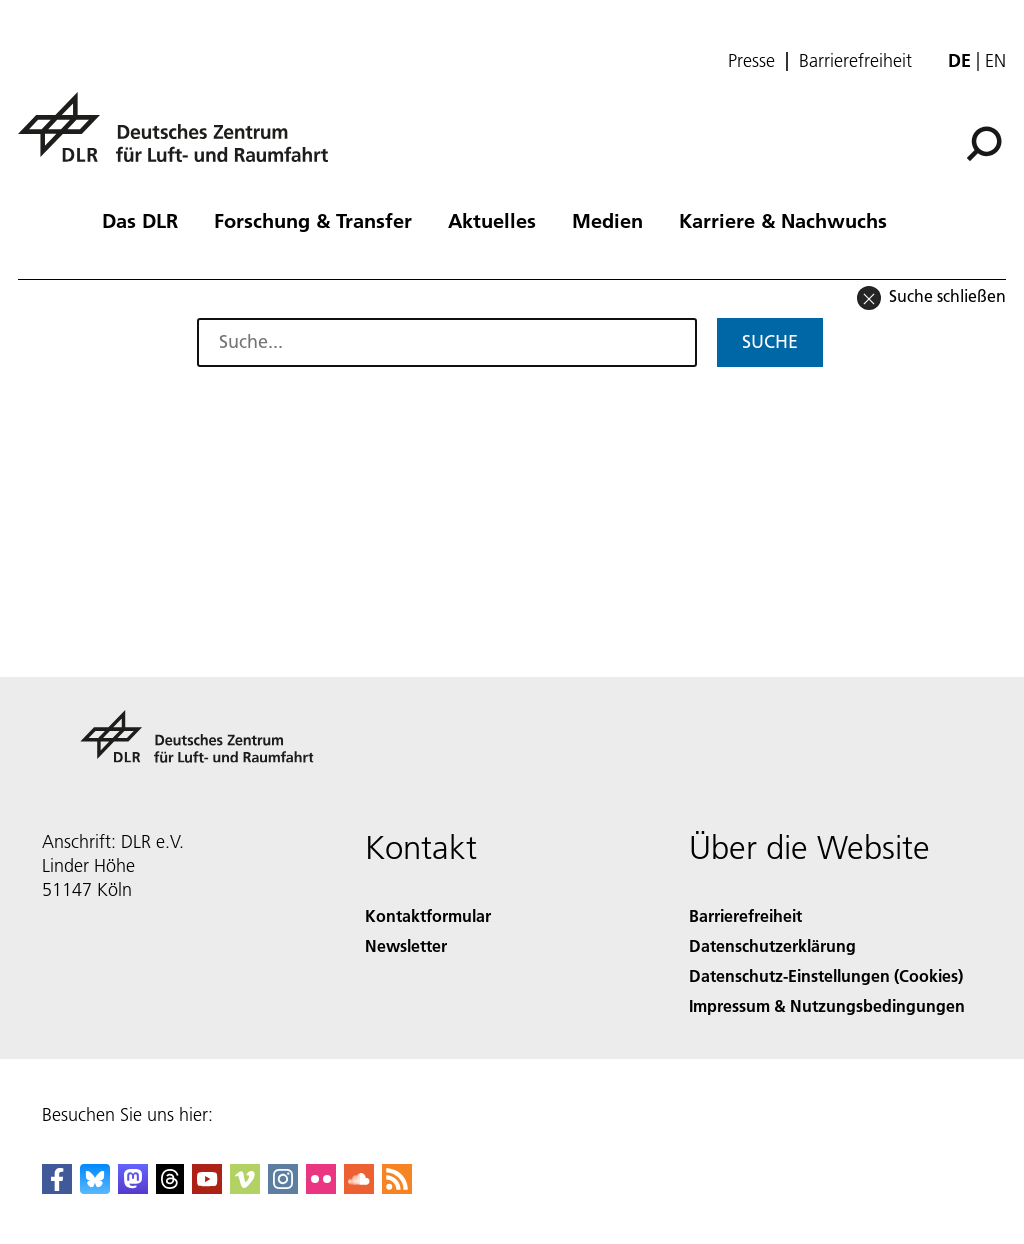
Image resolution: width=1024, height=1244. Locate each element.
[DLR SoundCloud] (359, 1187)
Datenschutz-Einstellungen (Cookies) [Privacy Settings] (826, 975)
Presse (751, 61)
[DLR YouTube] (207, 1187)
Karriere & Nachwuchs (783, 220)
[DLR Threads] (170, 1187)
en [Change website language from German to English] (995, 60)
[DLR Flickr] (321, 1187)
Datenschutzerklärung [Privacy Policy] (772, 945)
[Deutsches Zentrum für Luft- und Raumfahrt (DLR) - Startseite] (181, 138)
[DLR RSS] (397, 1187)
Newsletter (406, 945)
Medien (607, 220)
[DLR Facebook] (57, 1187)
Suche (770, 341)
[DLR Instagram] (283, 1187)
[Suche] (984, 144)
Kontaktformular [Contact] (428, 915)
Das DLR (140, 220)
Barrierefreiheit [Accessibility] (745, 915)
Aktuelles (492, 220)
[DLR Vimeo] (245, 1187)
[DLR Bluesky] (95, 1187)
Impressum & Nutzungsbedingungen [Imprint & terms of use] (827, 1005)
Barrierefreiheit (855, 61)
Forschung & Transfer (313, 220)
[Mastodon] (133, 1187)
